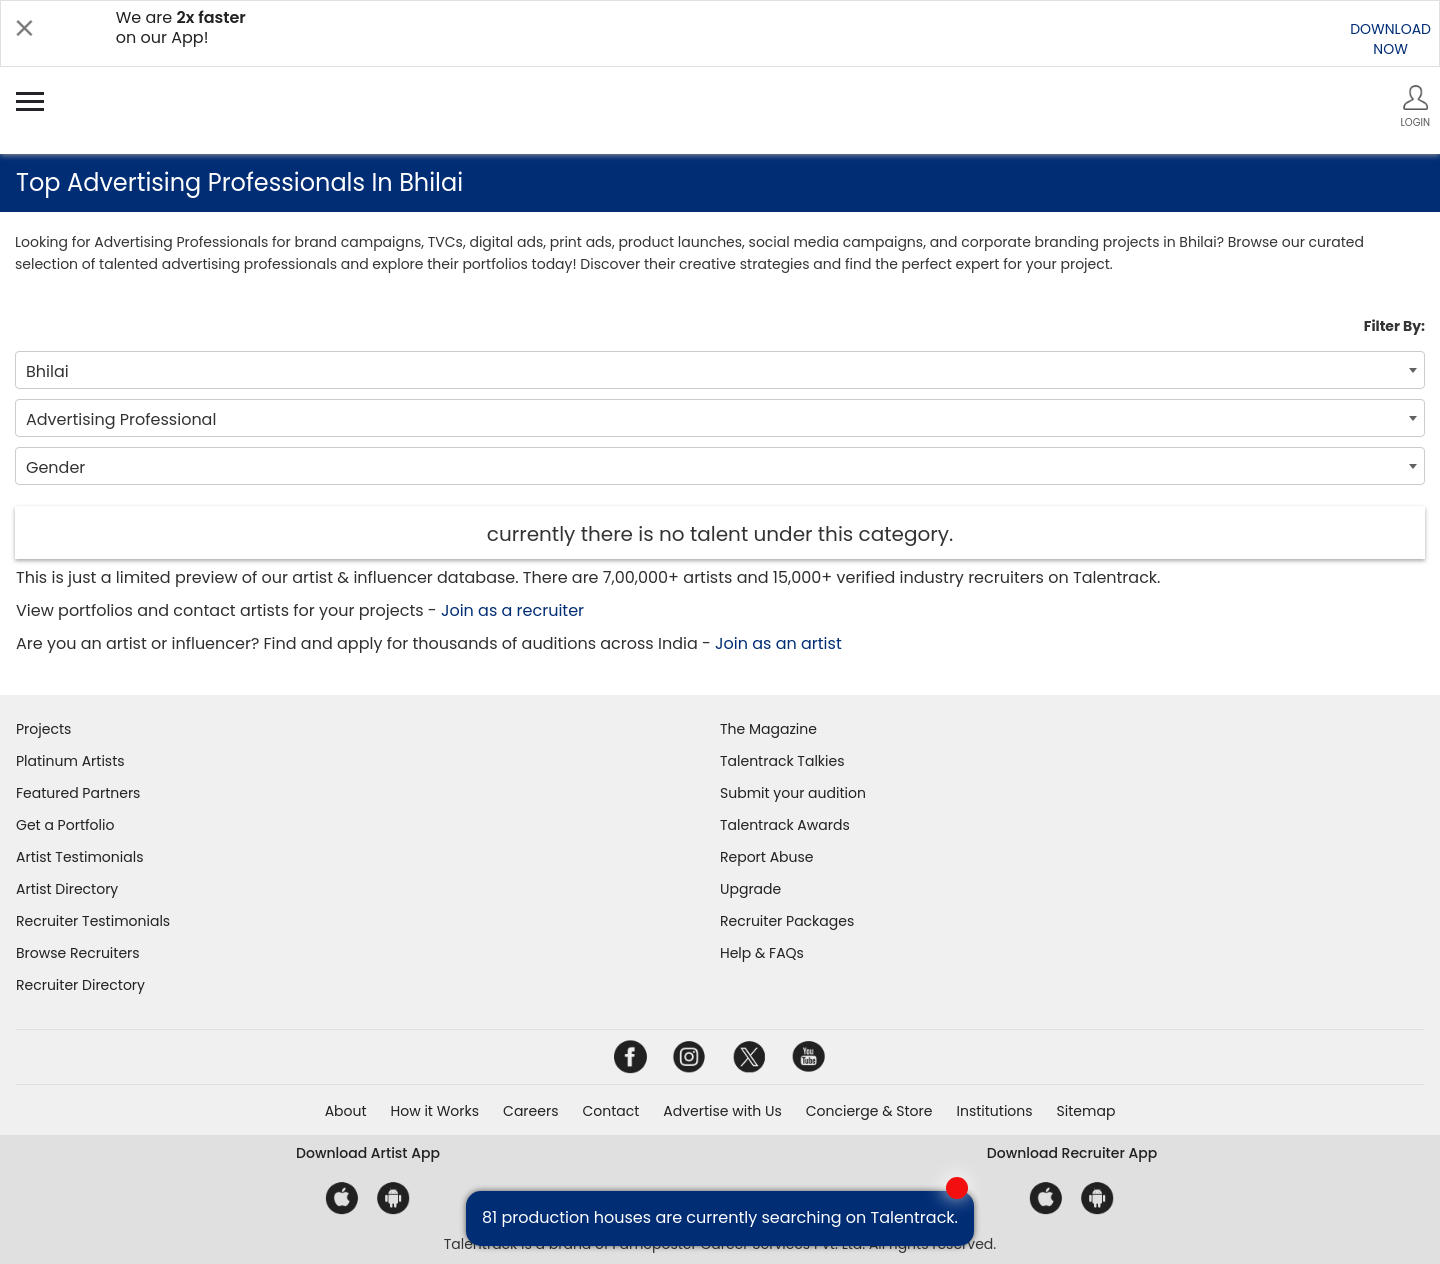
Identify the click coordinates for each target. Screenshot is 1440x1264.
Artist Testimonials (79, 857)
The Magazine (768, 729)
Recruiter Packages (787, 921)
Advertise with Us (722, 1111)
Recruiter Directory (80, 985)
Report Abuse (767, 857)
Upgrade (750, 889)
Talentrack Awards (785, 825)
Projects (43, 729)
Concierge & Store (869, 1111)
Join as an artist (778, 643)
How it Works (435, 1111)
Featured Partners (78, 793)
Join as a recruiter (512, 610)
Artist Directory (67, 889)
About (346, 1111)
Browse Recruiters (78, 953)
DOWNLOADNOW (1390, 39)
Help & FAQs (762, 953)
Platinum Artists (70, 761)
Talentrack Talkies (782, 761)
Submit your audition (793, 793)
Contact (610, 1111)
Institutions (994, 1111)
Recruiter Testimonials (93, 921)
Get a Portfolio (65, 825)
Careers (530, 1111)
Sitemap (1086, 1111)
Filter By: (1394, 326)
